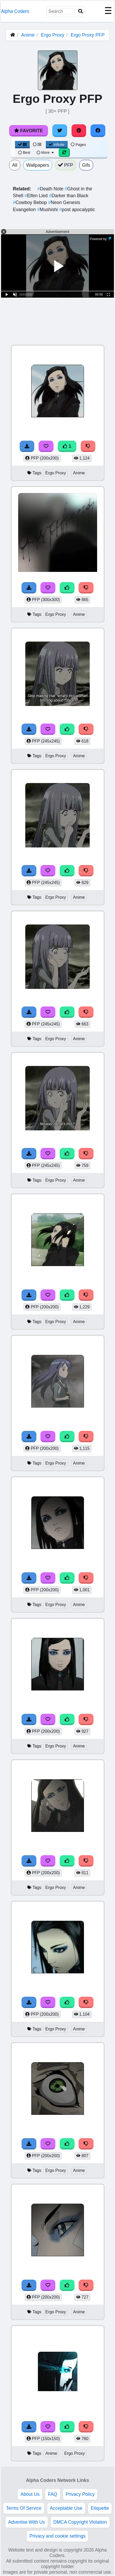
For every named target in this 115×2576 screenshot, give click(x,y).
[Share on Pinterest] (79, 130)
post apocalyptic (77, 209)
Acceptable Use (66, 2508)
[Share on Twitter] (59, 130)
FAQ (52, 2494)
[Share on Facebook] (98, 130)
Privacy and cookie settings (57, 2536)
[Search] (80, 11)
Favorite (28, 130)
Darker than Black (68, 195)
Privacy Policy (80, 2494)
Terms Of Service (24, 2508)
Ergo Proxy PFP (88, 35)
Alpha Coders (15, 11)
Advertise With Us (26, 2522)
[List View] (37, 144)
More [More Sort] (45, 152)
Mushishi (48, 209)
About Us (30, 2494)
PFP (65, 165)
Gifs (86, 165)
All (14, 165)
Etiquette (100, 2508)
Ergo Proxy (52, 35)
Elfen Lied (36, 195)
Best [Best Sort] (24, 152)
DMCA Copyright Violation (80, 2522)
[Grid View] (22, 144)
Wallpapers (37, 165)
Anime (27, 35)
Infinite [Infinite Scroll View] (56, 145)
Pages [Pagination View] (78, 145)
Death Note (51, 188)
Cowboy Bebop (30, 202)
